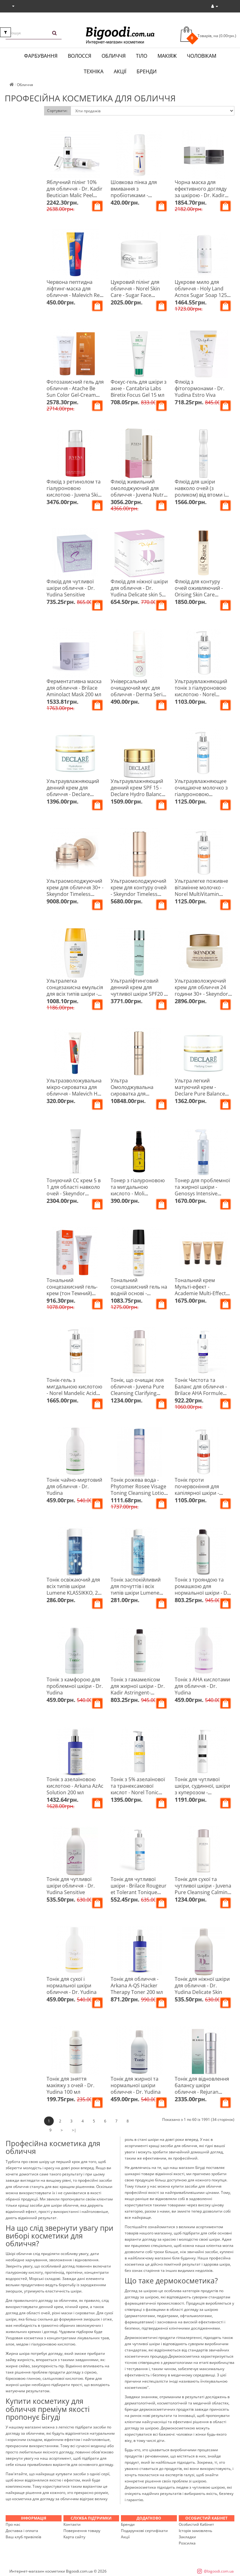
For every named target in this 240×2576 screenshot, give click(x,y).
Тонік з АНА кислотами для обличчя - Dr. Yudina (202, 1686)
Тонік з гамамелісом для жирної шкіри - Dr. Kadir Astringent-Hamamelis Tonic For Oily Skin (138, 1692)
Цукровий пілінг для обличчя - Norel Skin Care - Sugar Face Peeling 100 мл (135, 292)
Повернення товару (81, 2530)
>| (74, 2130)
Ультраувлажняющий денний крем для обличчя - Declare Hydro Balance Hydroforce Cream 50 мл (73, 797)
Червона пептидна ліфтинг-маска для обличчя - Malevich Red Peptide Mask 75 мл (75, 292)
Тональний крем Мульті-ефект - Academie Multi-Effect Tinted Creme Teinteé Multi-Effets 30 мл (200, 1293)
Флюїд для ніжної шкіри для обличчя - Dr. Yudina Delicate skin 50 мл (139, 591)
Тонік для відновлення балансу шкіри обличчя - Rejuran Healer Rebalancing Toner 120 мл (202, 2091)
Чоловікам (201, 55)
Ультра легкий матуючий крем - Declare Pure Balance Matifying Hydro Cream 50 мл (202, 1093)
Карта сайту (74, 2537)
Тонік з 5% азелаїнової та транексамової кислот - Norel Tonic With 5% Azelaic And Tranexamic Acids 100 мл (138, 1795)
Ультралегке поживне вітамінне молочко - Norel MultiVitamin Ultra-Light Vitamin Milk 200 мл (202, 894)
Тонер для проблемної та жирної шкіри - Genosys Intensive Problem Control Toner (202, 1190)
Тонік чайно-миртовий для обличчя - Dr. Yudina (74, 1486)
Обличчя (114, 55)
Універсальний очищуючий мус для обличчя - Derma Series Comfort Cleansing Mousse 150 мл (139, 694)
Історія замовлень (195, 2530)
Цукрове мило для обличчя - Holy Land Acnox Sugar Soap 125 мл (201, 292)
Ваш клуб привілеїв (23, 2537)
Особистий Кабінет (196, 2524)
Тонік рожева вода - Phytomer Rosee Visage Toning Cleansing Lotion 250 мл (139, 1489)
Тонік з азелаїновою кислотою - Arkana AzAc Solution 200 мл (75, 1786)
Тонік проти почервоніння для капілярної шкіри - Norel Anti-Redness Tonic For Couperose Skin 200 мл (199, 1496)
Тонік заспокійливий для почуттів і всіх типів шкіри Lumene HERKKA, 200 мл (136, 1589)
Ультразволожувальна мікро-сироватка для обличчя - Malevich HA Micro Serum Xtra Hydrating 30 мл (74, 1093)
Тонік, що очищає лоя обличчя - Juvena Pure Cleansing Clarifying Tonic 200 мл (137, 1390)
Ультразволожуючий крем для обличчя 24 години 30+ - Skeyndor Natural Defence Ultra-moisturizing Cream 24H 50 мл (203, 997)
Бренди (147, 71)
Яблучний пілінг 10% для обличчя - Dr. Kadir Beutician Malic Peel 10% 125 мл (74, 192)
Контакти (72, 2524)
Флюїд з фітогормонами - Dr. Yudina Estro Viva (199, 388)
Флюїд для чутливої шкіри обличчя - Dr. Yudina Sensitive (71, 588)
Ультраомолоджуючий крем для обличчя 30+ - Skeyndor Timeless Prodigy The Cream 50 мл (75, 894)
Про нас (13, 2524)
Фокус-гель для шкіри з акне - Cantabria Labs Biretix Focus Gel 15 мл (139, 388)
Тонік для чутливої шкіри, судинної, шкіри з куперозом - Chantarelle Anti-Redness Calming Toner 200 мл (202, 1795)
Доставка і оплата (22, 2530)
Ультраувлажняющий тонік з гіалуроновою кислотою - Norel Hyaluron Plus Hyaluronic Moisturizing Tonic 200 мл (203, 697)
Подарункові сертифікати (144, 2530)
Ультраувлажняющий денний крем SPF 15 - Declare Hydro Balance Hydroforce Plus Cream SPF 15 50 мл (138, 794)
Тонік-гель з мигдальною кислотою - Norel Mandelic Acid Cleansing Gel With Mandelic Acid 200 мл (74, 1393)
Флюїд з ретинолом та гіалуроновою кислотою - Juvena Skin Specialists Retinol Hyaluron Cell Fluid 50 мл (74, 498)
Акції (120, 71)
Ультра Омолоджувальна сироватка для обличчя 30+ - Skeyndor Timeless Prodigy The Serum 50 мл (139, 1097)
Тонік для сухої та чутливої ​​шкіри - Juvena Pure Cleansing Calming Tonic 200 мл (203, 1889)
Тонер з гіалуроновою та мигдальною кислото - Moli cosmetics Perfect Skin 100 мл (138, 1193)
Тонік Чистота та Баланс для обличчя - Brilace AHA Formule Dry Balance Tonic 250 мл (201, 1393)
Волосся (79, 55)
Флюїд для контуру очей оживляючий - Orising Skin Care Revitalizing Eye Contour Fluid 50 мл (203, 594)
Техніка (93, 71)
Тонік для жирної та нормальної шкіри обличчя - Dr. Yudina (136, 2085)
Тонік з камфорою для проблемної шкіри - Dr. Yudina (75, 1686)
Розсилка (187, 2543)
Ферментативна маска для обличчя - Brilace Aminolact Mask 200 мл (74, 688)
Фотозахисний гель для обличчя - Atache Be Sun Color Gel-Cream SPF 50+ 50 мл (75, 391)
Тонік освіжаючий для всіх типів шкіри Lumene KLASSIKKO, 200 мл (75, 1589)
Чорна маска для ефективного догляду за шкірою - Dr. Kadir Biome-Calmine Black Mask (201, 195)
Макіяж (167, 55)
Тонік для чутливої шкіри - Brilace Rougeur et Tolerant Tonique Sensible (139, 1889)
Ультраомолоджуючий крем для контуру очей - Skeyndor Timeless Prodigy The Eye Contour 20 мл (139, 894)
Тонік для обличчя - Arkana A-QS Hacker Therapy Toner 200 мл (137, 1985)
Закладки (187, 2537)
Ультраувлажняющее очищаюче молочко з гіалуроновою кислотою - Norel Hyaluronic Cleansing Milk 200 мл (201, 797)
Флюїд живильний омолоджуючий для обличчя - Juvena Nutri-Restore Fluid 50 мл (139, 491)
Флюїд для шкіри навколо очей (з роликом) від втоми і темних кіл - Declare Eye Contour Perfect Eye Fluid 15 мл (203, 498)
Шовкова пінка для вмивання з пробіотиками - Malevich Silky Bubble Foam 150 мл (136, 195)
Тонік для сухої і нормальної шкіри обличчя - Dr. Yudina (72, 1985)
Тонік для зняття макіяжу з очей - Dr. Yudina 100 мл (70, 2085)
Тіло (141, 55)
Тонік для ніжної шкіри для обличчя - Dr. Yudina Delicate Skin (202, 1985)
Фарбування (41, 55)
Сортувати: (57, 110)
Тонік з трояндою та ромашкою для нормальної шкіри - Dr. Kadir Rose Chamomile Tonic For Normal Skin (203, 1592)
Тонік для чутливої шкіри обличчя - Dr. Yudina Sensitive (71, 1886)
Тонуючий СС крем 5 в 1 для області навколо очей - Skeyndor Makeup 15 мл (74, 1190)
